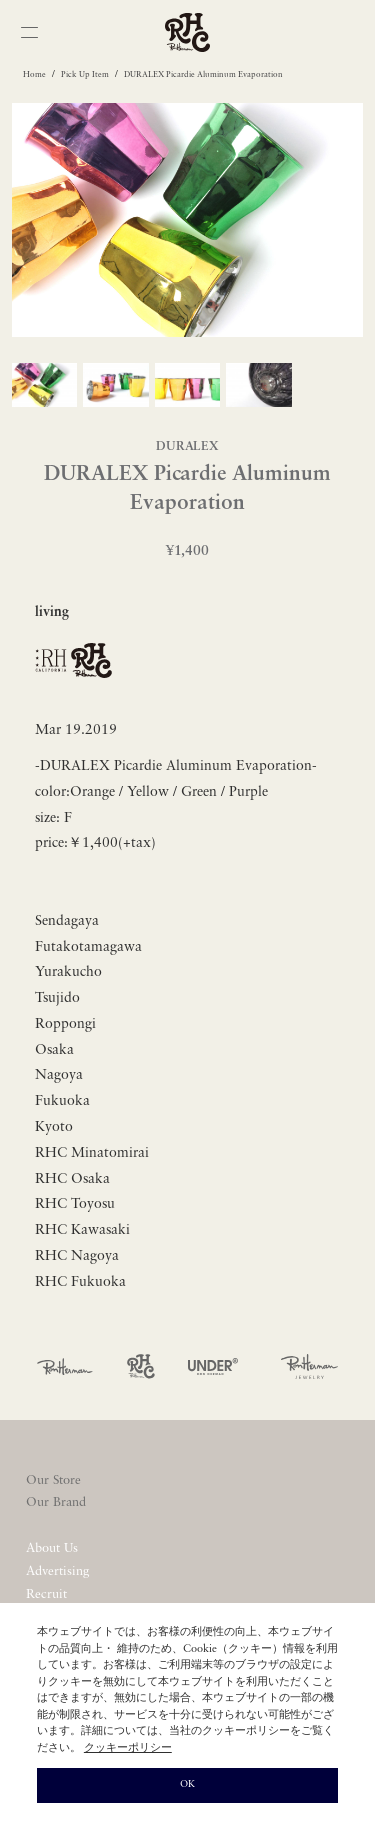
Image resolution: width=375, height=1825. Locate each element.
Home (34, 75)
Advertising (57, 1571)
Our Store (53, 1480)
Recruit (46, 1594)
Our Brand (56, 1502)
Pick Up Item (85, 75)
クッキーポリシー (128, 1748)
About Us (52, 1548)
